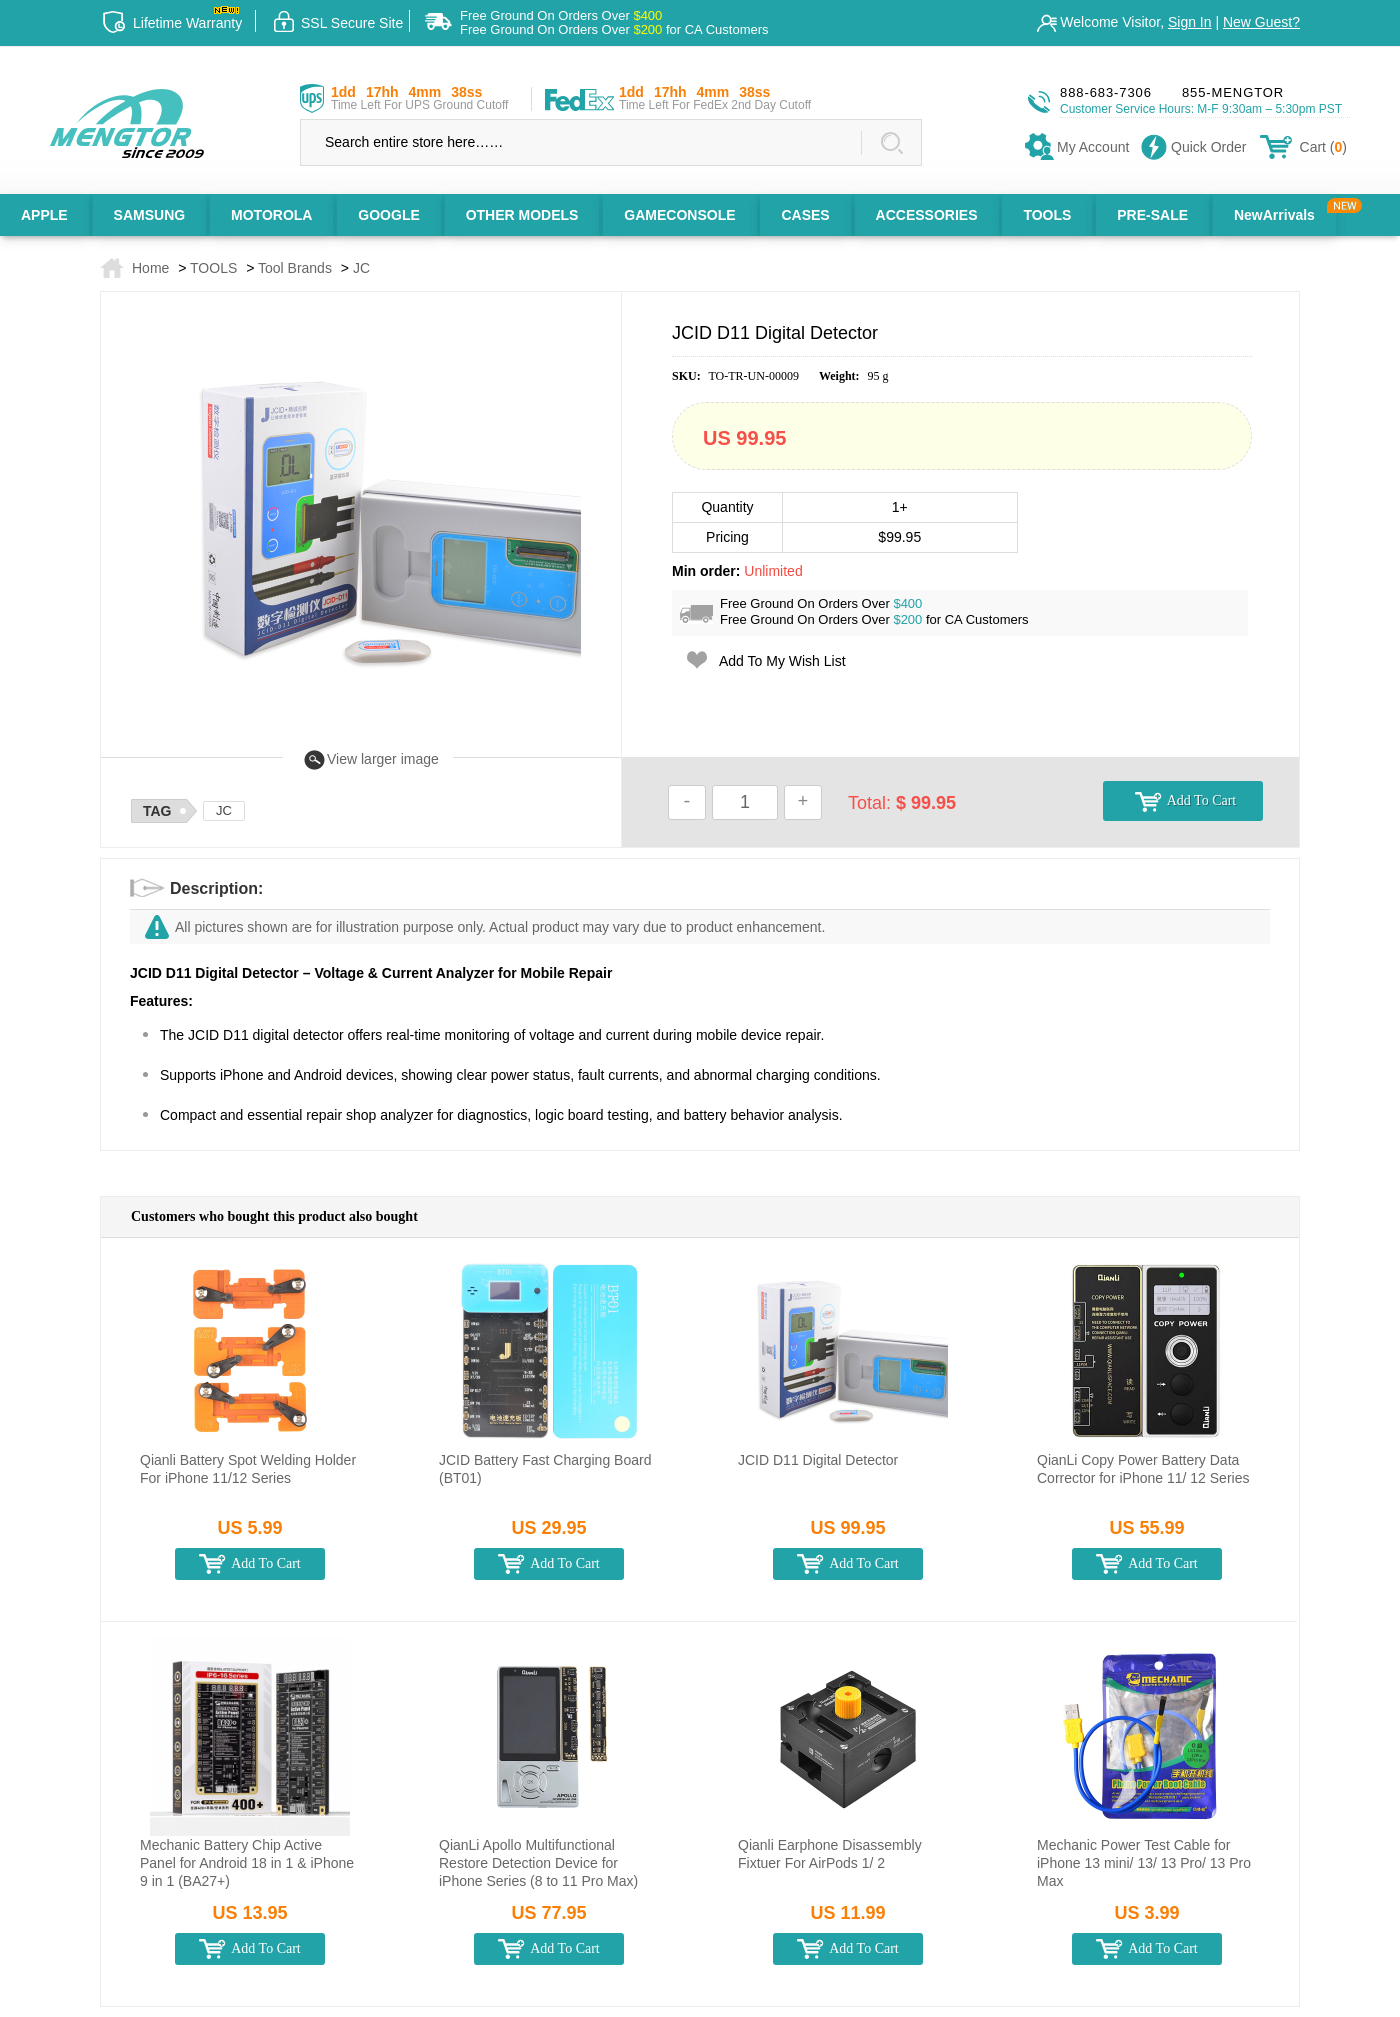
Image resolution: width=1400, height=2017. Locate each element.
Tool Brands (295, 268)
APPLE (44, 215)
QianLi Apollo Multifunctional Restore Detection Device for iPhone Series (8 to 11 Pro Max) (538, 1863)
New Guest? (1261, 22)
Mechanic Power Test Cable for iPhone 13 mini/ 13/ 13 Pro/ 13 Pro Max (1144, 1863)
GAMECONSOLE (679, 215)
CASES (805, 215)
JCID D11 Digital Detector (818, 1460)
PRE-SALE (1152, 215)
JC (361, 268)
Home (150, 268)
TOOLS (1047, 215)
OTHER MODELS (522, 215)
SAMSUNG (150, 215)
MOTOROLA (271, 215)
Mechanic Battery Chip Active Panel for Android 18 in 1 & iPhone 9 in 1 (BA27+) (247, 1863)
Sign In (1190, 22)
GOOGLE (388, 215)
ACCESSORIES (927, 215)
